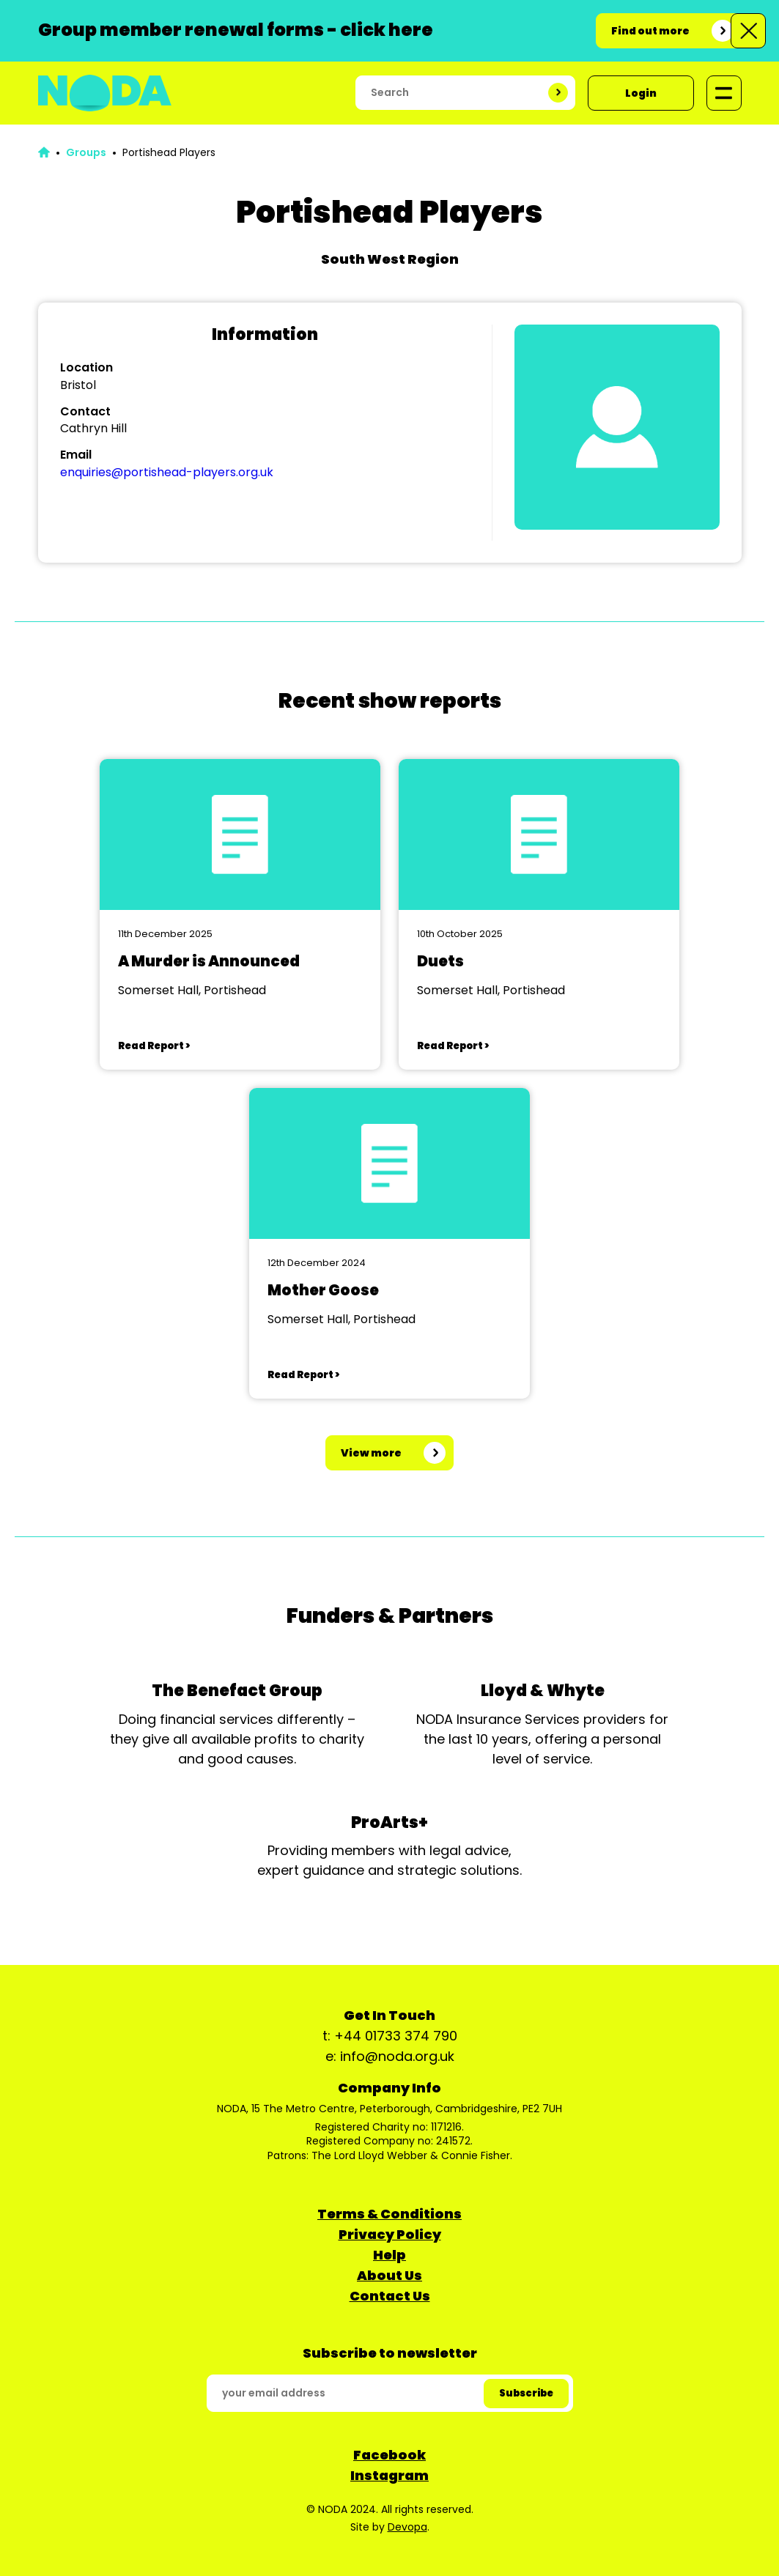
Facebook (389, 2455)
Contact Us (390, 2296)
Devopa (407, 2527)
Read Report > (154, 1046)
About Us (389, 2275)
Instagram (389, 2475)
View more (371, 1453)
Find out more (650, 30)
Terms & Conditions (389, 2214)
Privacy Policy (390, 2234)
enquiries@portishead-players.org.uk (166, 472)
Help (389, 2255)
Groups (86, 152)
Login (641, 93)
